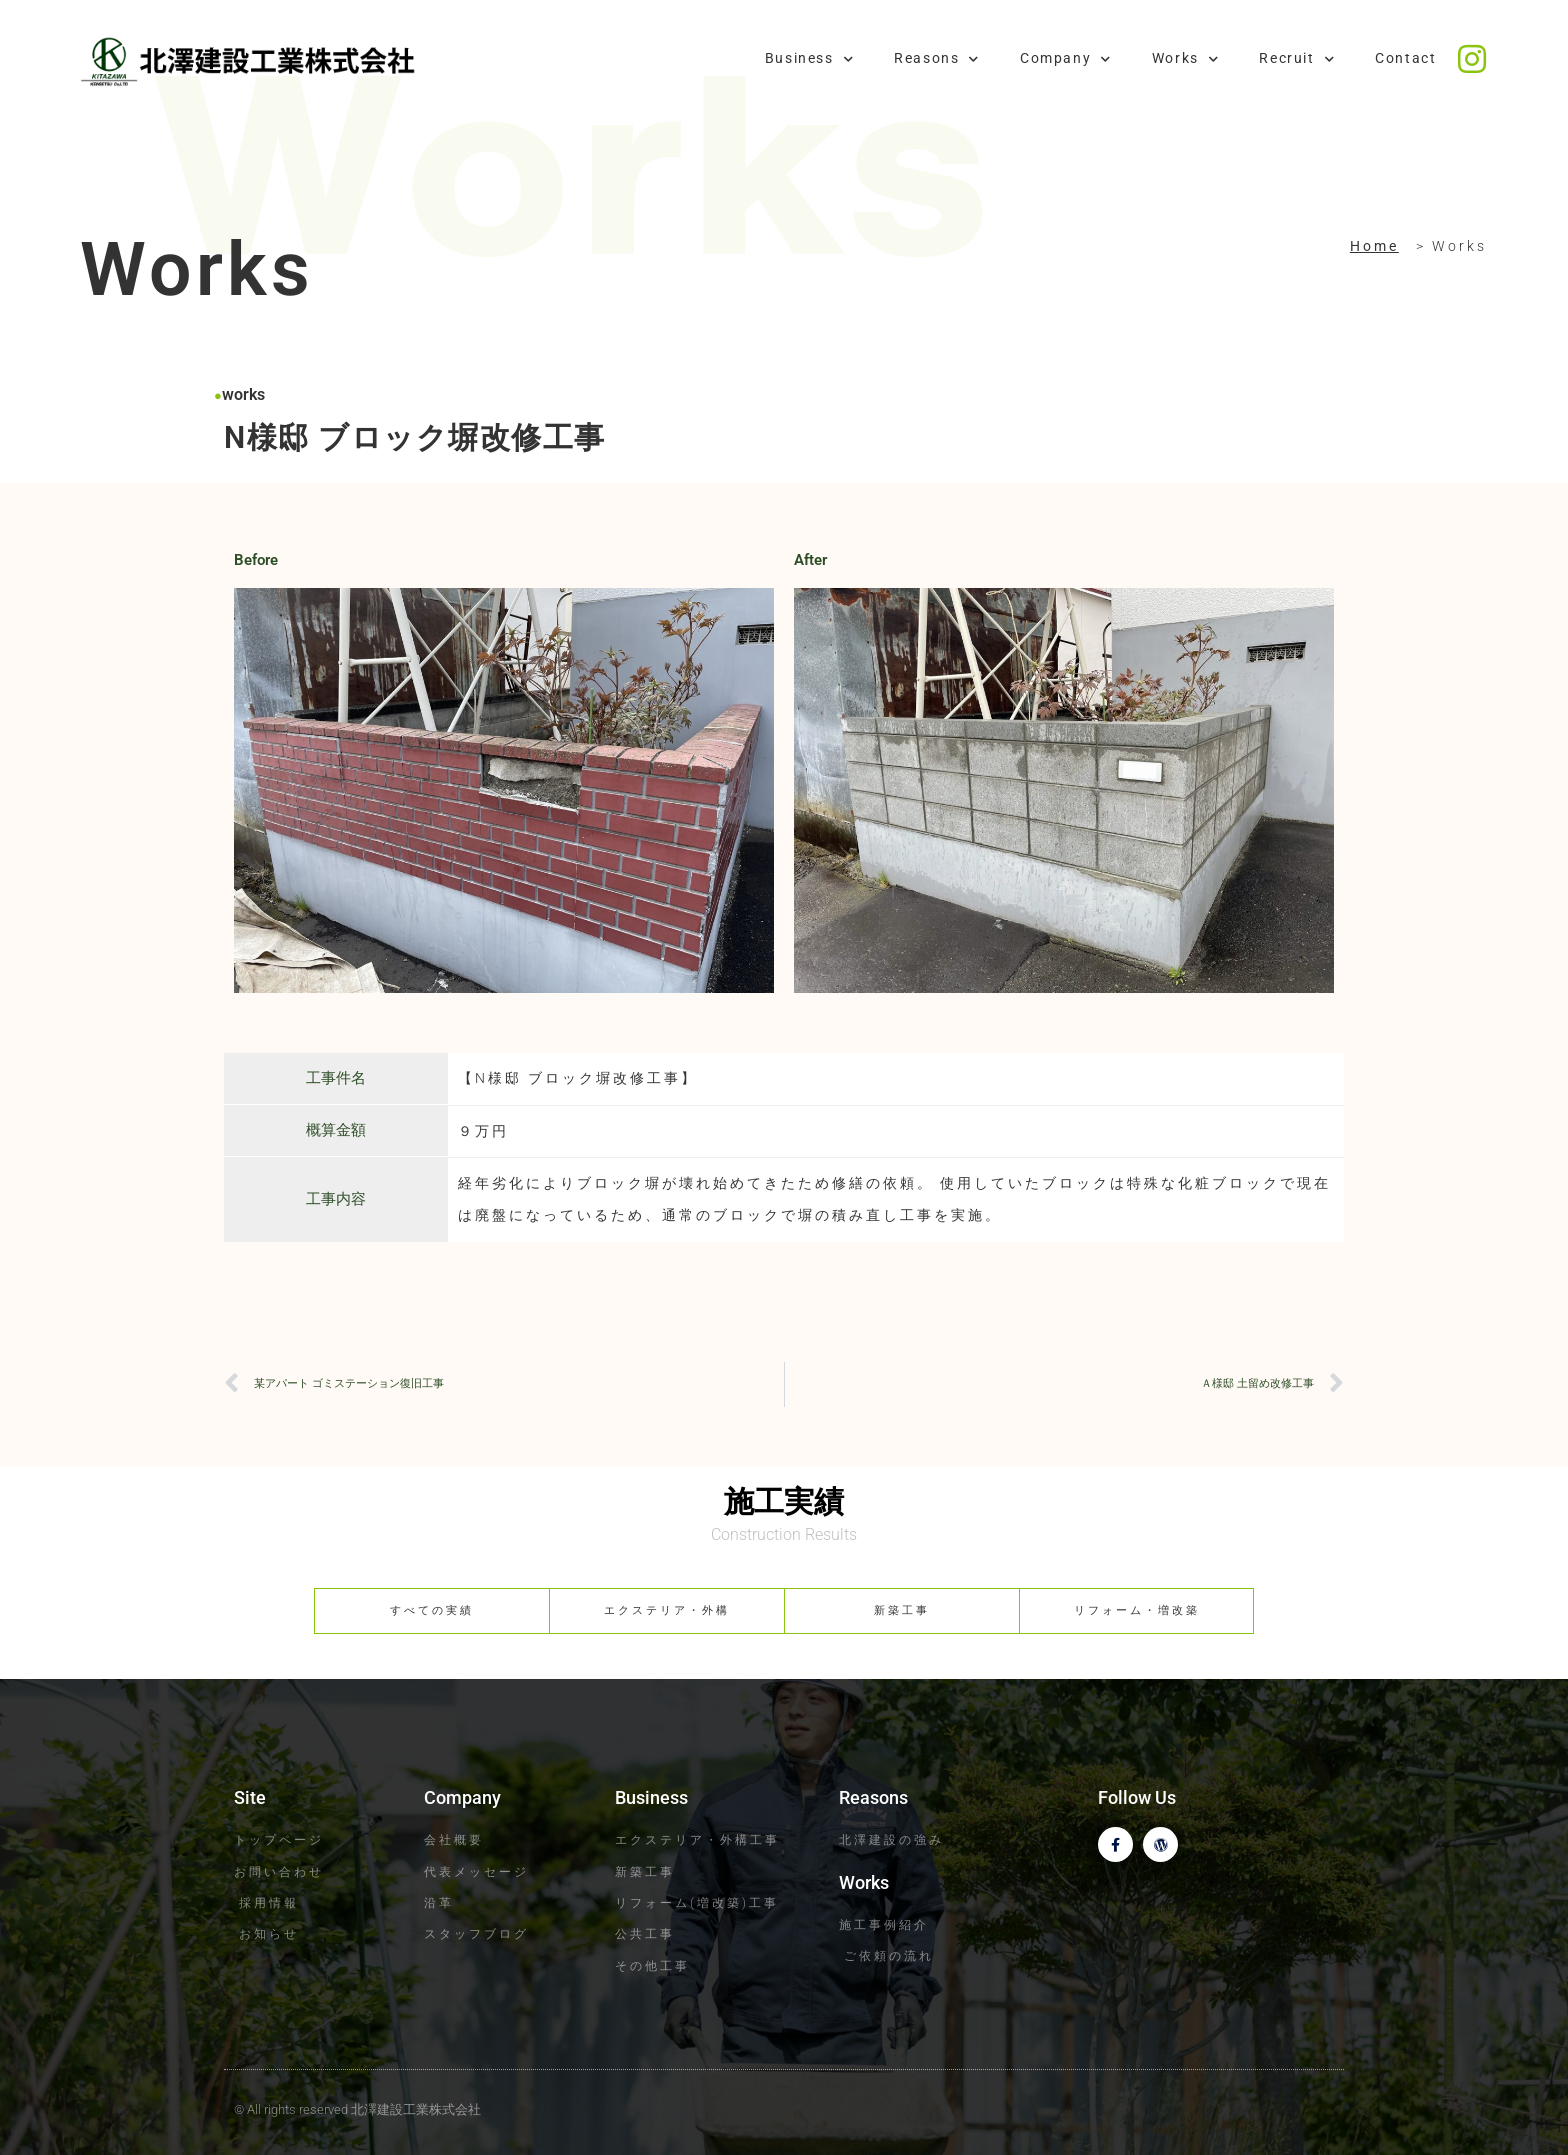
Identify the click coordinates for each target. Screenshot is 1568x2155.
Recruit (1297, 59)
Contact (1405, 58)
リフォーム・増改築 (1137, 1610)
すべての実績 (432, 1610)
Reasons (937, 59)
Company (1066, 59)
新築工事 (902, 1610)
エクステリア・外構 (667, 1610)
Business (809, 59)
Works (1186, 59)
